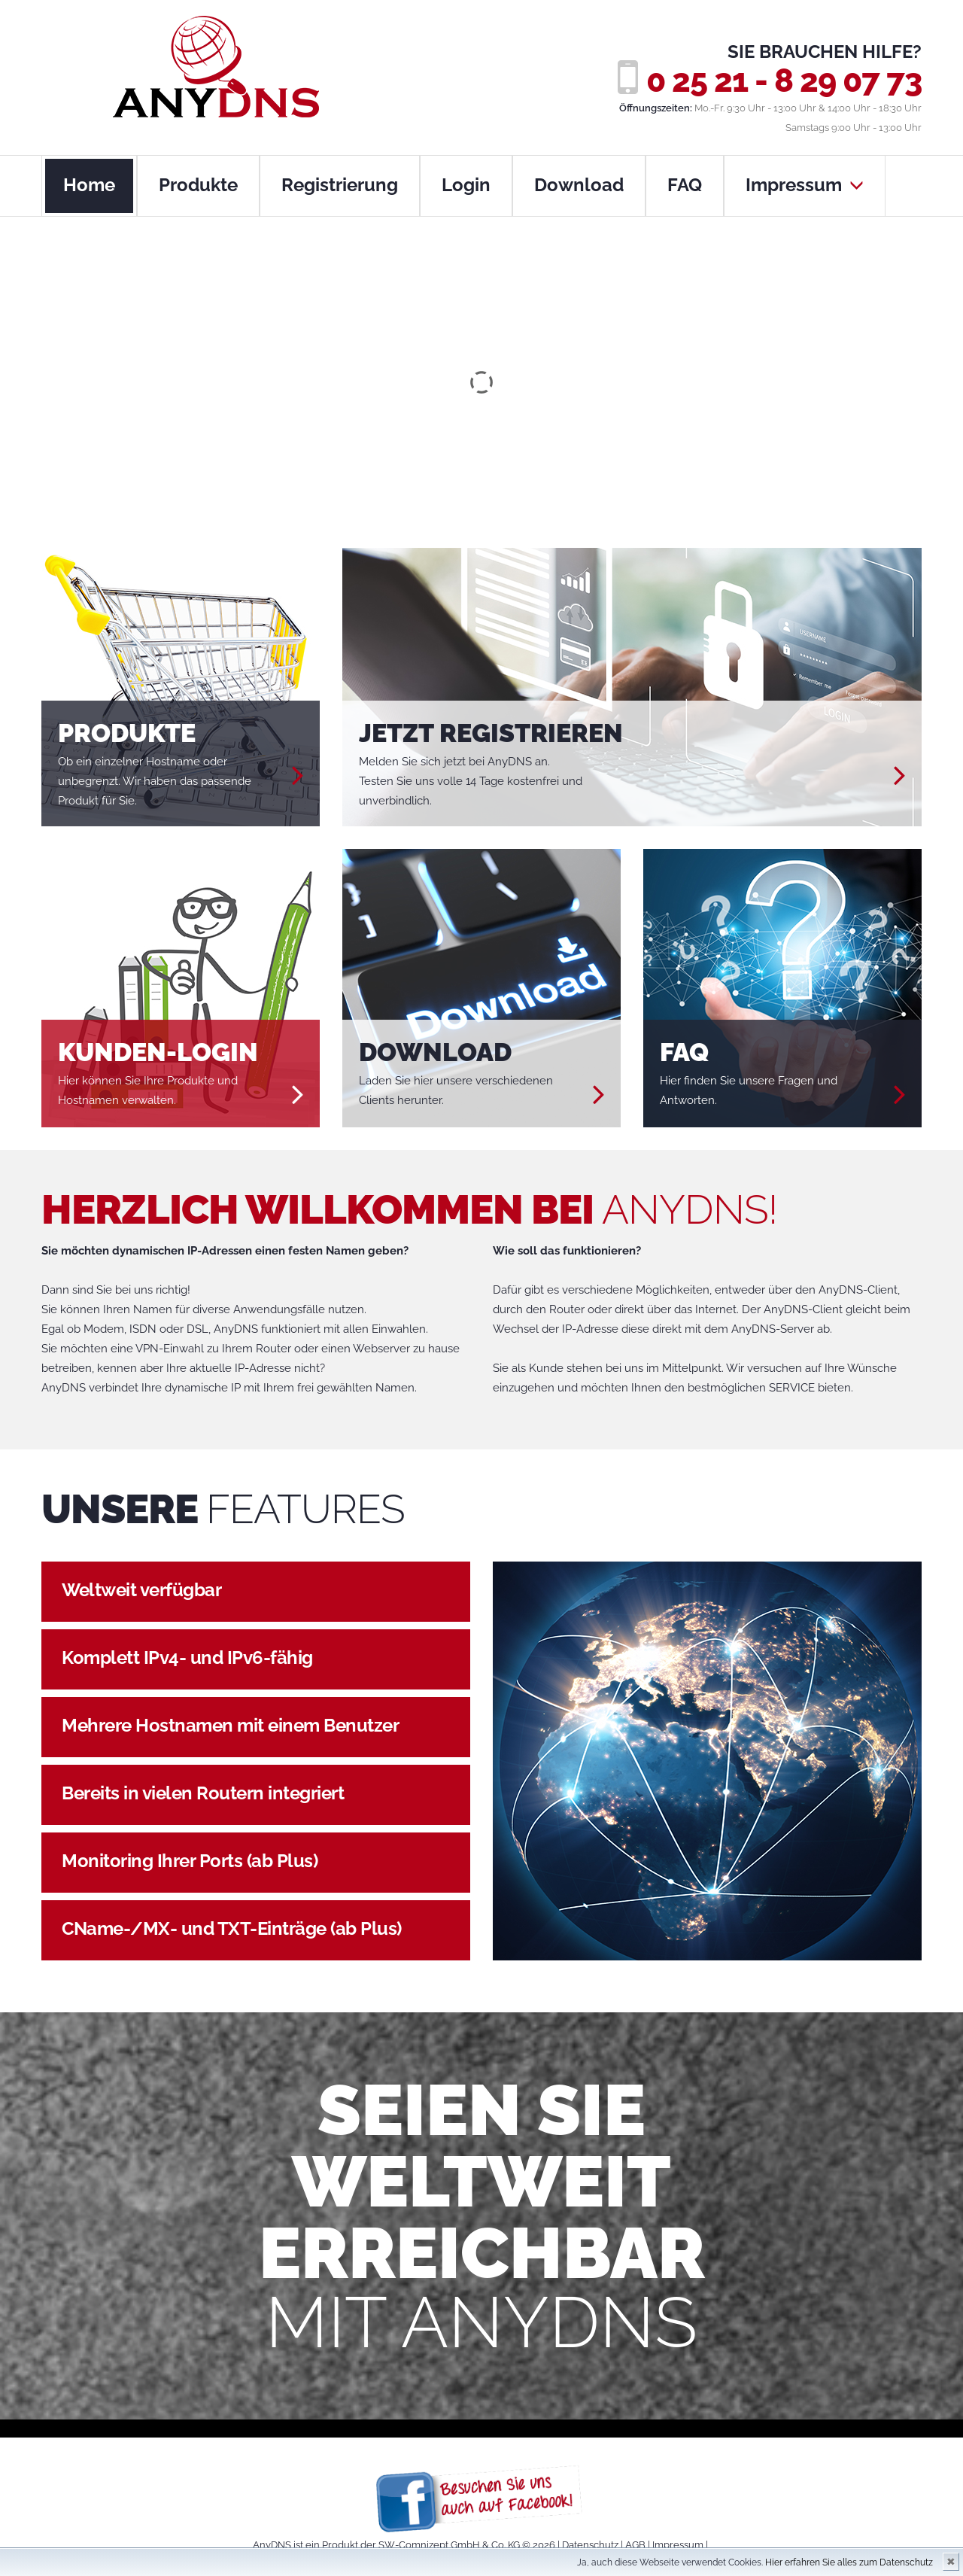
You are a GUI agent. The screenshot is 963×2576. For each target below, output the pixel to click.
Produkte (198, 185)
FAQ (684, 185)
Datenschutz (590, 2544)
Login (466, 185)
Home (89, 185)
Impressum (805, 185)
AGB (635, 2544)
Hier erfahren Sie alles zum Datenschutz (849, 2562)
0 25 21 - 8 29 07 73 (784, 81)
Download (579, 185)
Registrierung (339, 185)
